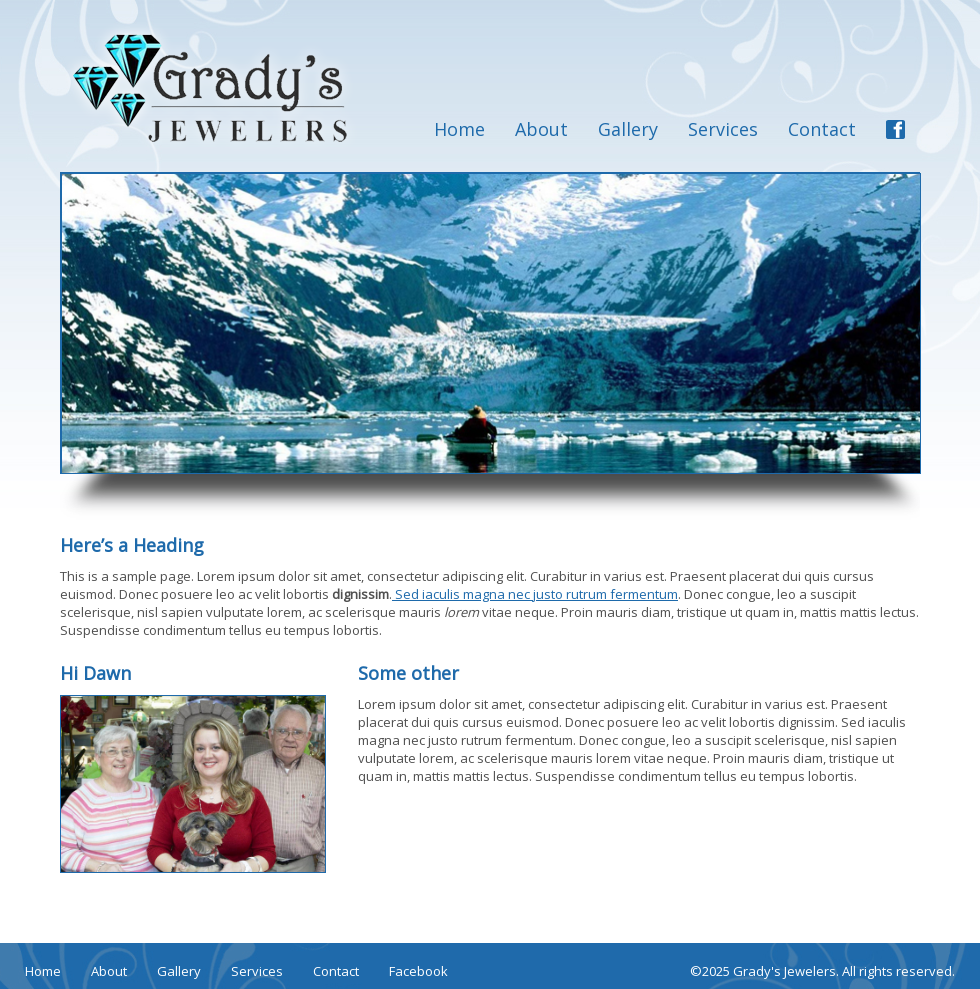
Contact (822, 129)
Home (459, 129)
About (541, 129)
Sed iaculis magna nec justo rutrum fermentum (535, 594)
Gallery (628, 129)
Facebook (418, 971)
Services (723, 129)
